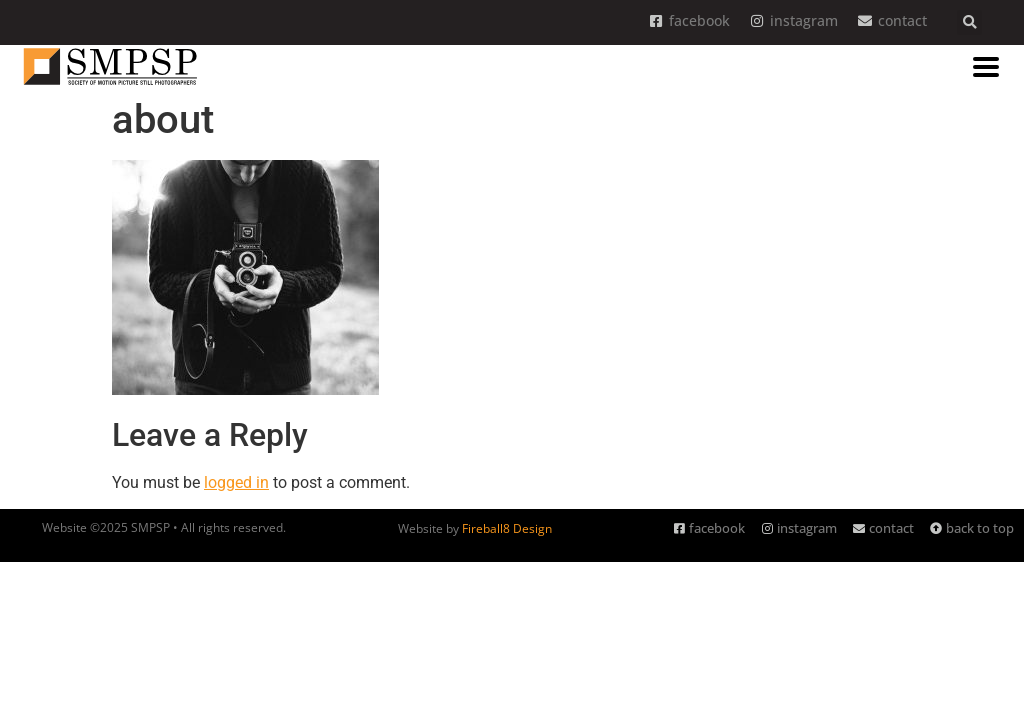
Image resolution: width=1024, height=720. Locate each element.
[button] (969, 22)
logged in (236, 482)
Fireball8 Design (507, 528)
